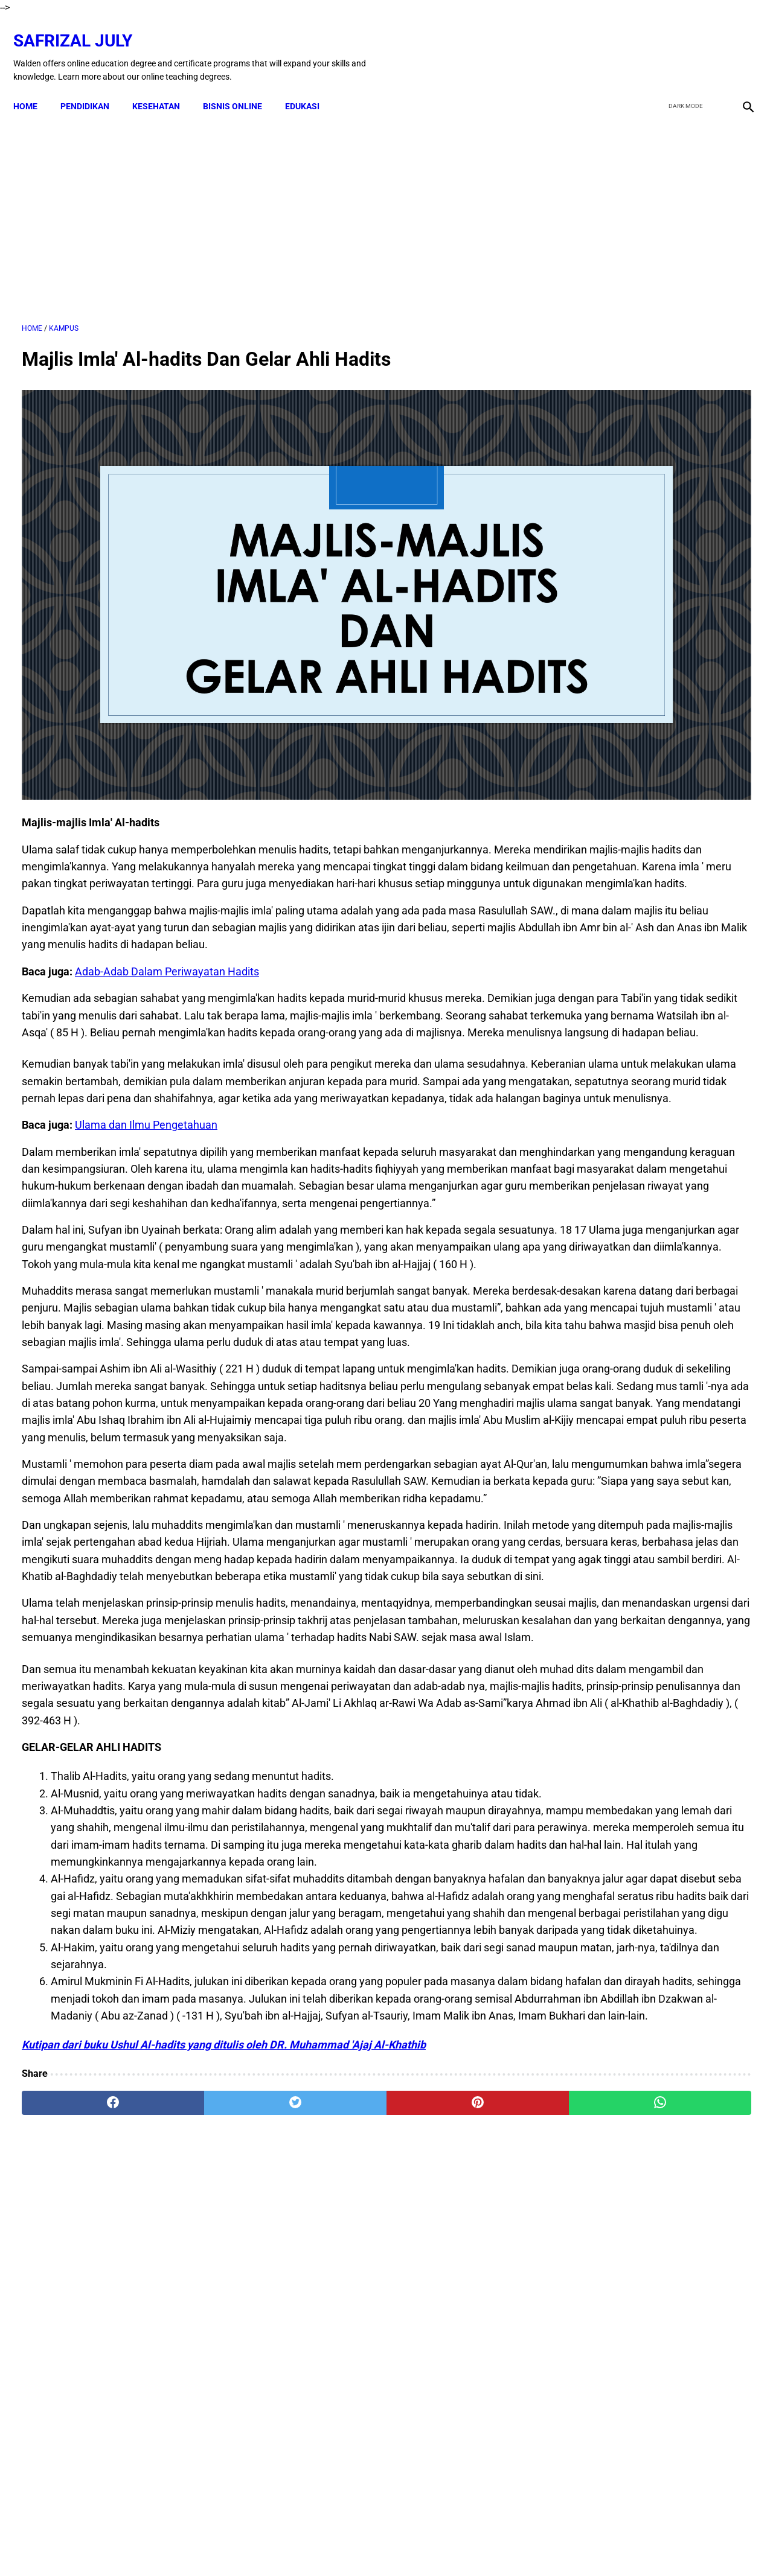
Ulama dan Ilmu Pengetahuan (146, 1097)
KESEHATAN (164, 86)
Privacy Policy (435, 2545)
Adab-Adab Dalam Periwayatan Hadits (167, 876)
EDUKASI (310, 86)
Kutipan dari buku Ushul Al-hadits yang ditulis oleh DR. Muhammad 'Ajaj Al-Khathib (224, 2377)
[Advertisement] (267, 204)
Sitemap (523, 2545)
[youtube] (710, 44)
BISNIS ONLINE (241, 86)
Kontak (247, 2545)
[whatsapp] (450, 2435)
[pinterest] (328, 2435)
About (484, 2545)
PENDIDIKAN (93, 86)
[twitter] (681, 44)
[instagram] (738, 44)
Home (34, 86)
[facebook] (653, 44)
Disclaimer (293, 2545)
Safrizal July (81, 27)
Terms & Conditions (360, 2545)
